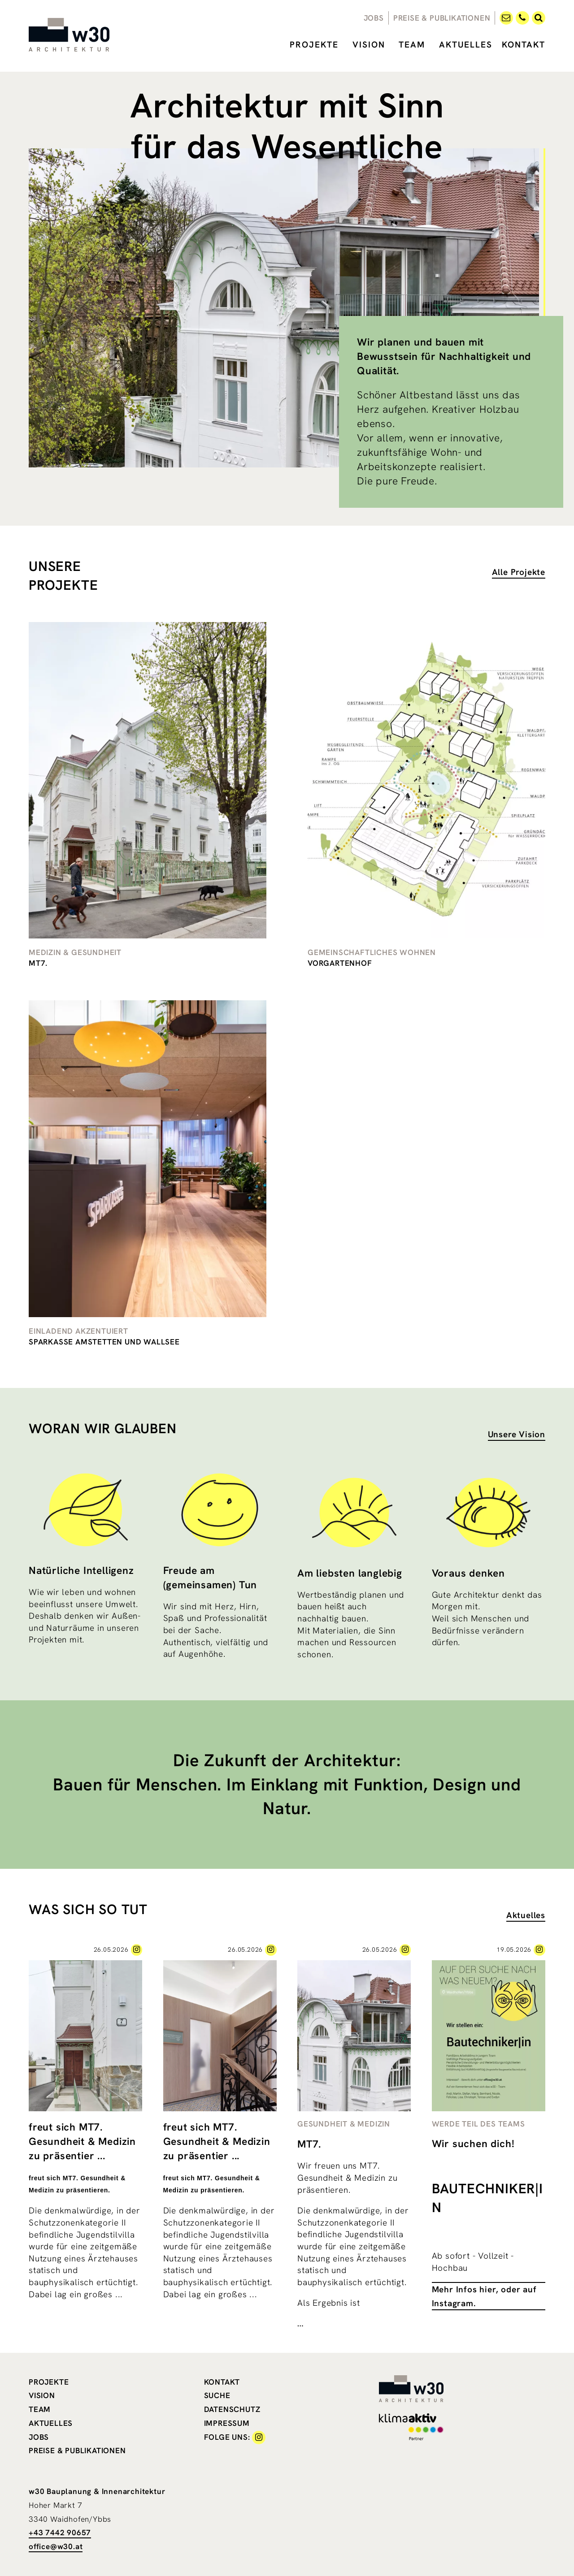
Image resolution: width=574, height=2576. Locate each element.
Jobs (374, 18)
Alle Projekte (518, 572)
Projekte (314, 44)
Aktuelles (465, 44)
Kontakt (523, 44)
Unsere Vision (516, 1434)
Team (412, 44)
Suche (217, 2395)
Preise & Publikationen (442, 18)
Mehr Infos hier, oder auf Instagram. (484, 2296)
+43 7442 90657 (60, 2532)
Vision (368, 44)
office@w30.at (56, 2546)
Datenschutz (232, 2409)
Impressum (227, 2423)
